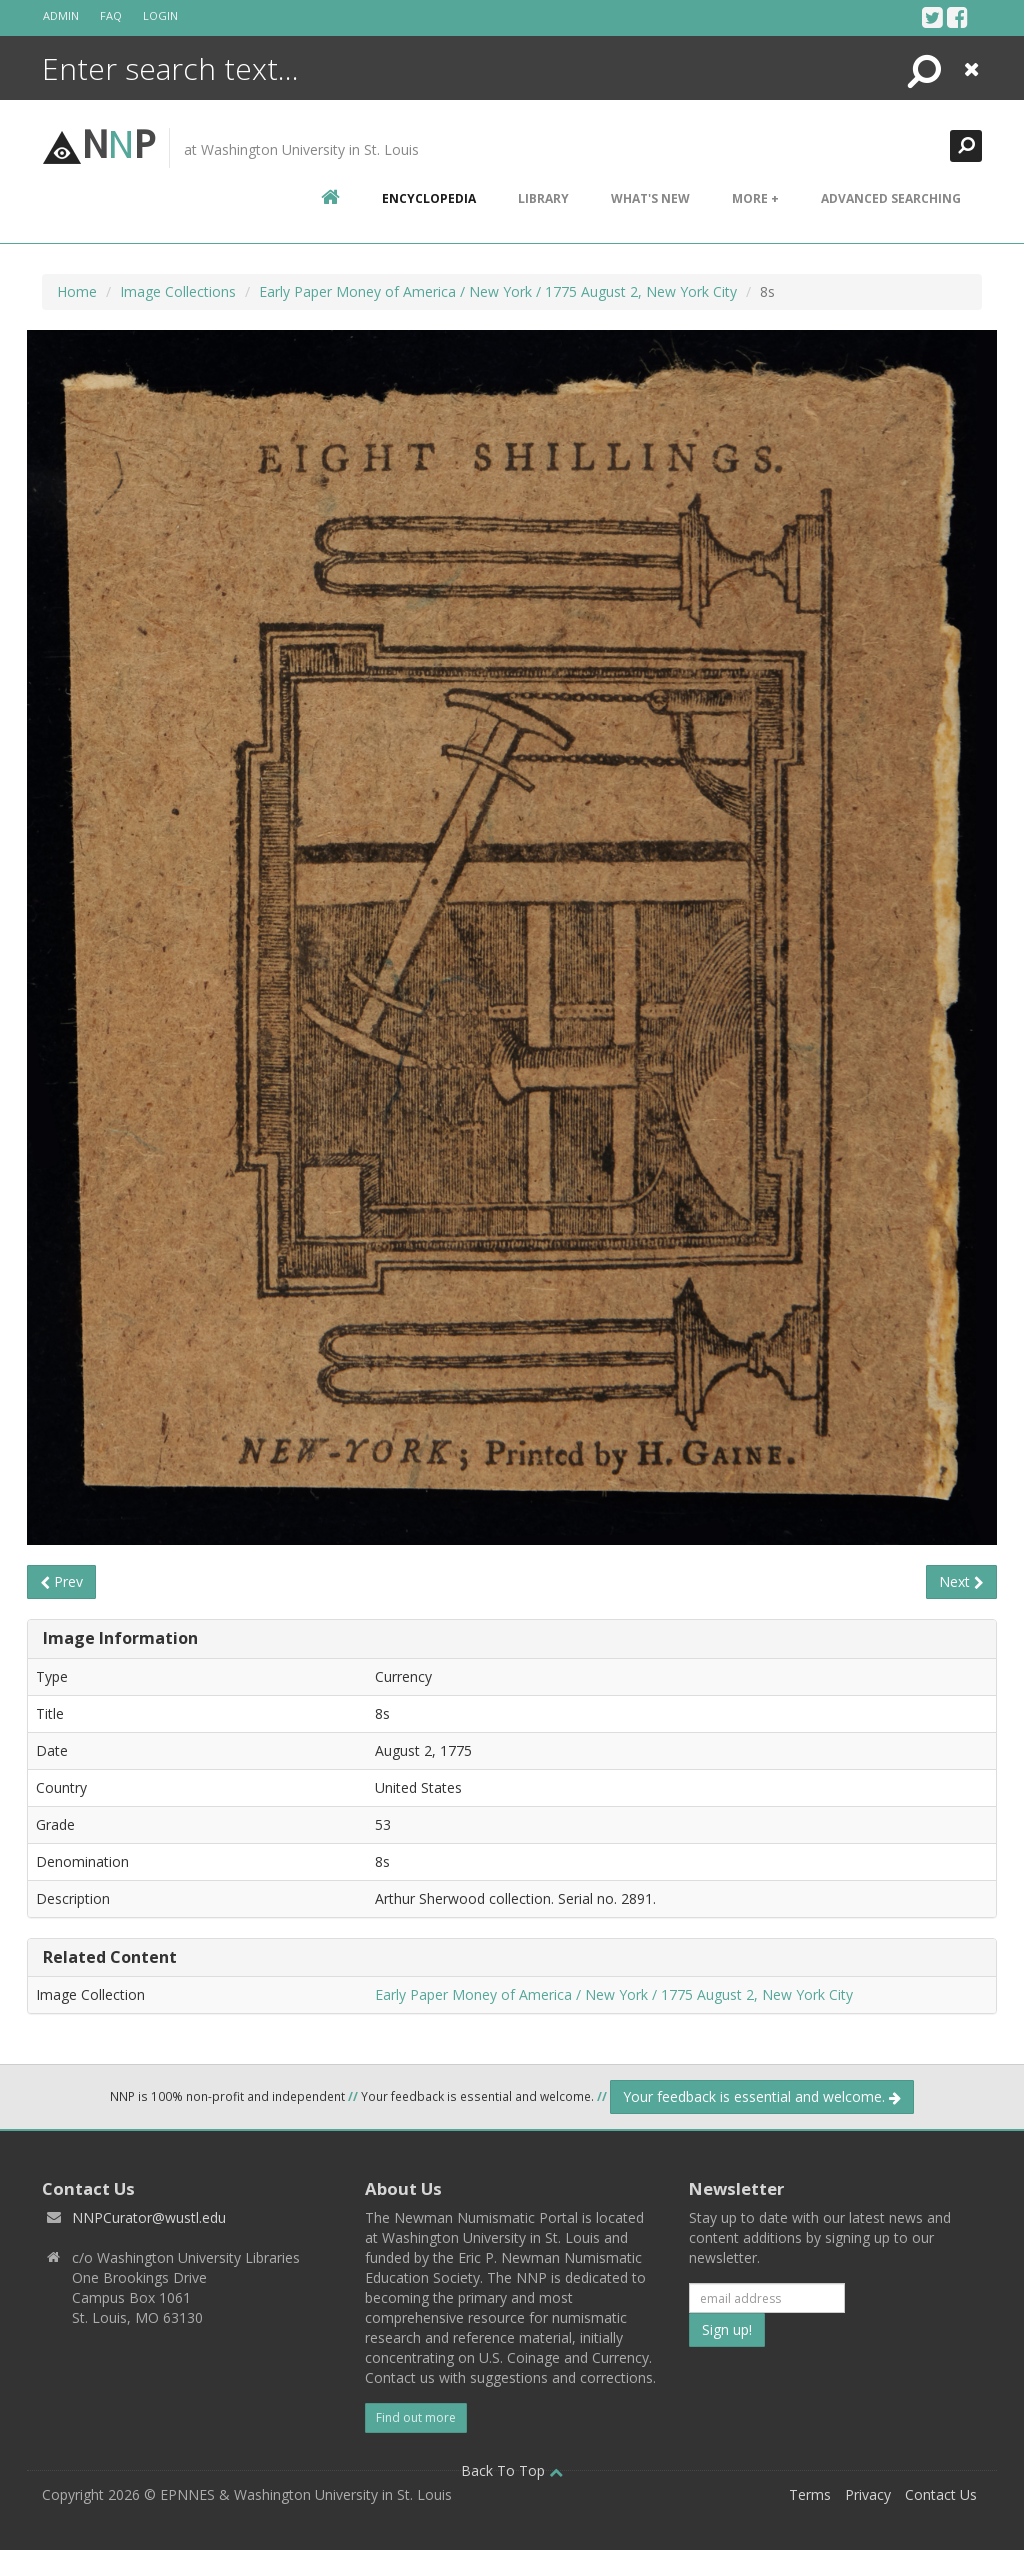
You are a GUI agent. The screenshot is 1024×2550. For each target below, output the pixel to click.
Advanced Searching (891, 198)
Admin (61, 15)
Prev (61, 1581)
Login (160, 15)
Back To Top (512, 2470)
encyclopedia (429, 198)
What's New (650, 198)
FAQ (111, 15)
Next (961, 1581)
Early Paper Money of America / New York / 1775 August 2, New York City (498, 291)
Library (543, 198)
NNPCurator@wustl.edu (149, 2217)
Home (77, 291)
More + (755, 198)
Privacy (868, 2494)
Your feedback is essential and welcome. (762, 2096)
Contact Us (941, 2494)
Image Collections (178, 291)
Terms (810, 2494)
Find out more (416, 2417)
